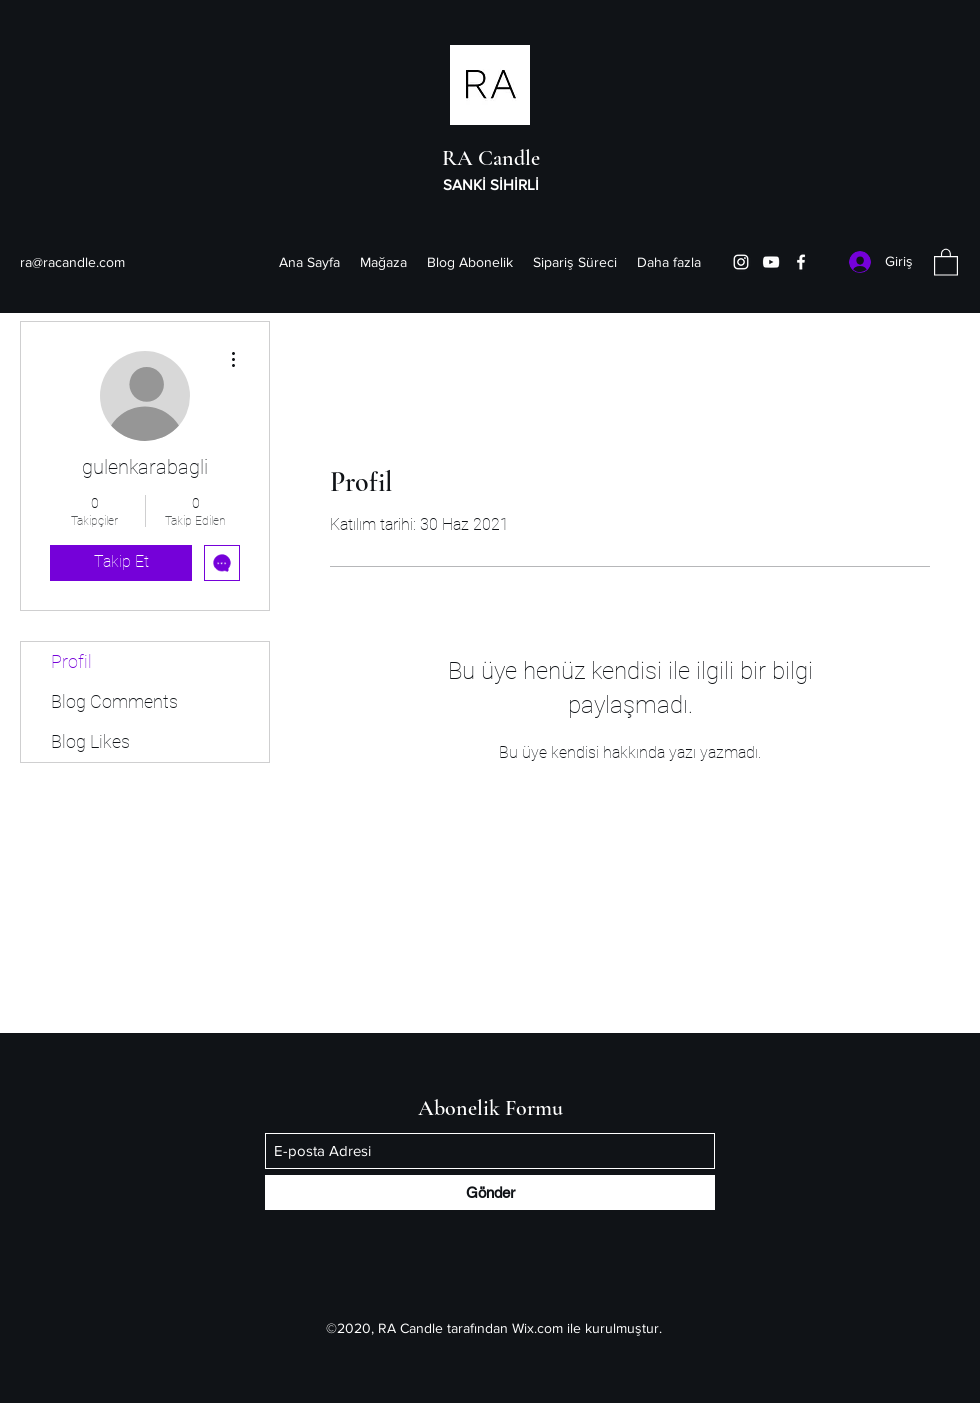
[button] (946, 261)
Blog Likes (90, 741)
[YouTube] (771, 262)
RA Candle (491, 158)
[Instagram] (741, 262)
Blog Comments (114, 701)
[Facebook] (801, 262)
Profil (71, 661)
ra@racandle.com (72, 262)
